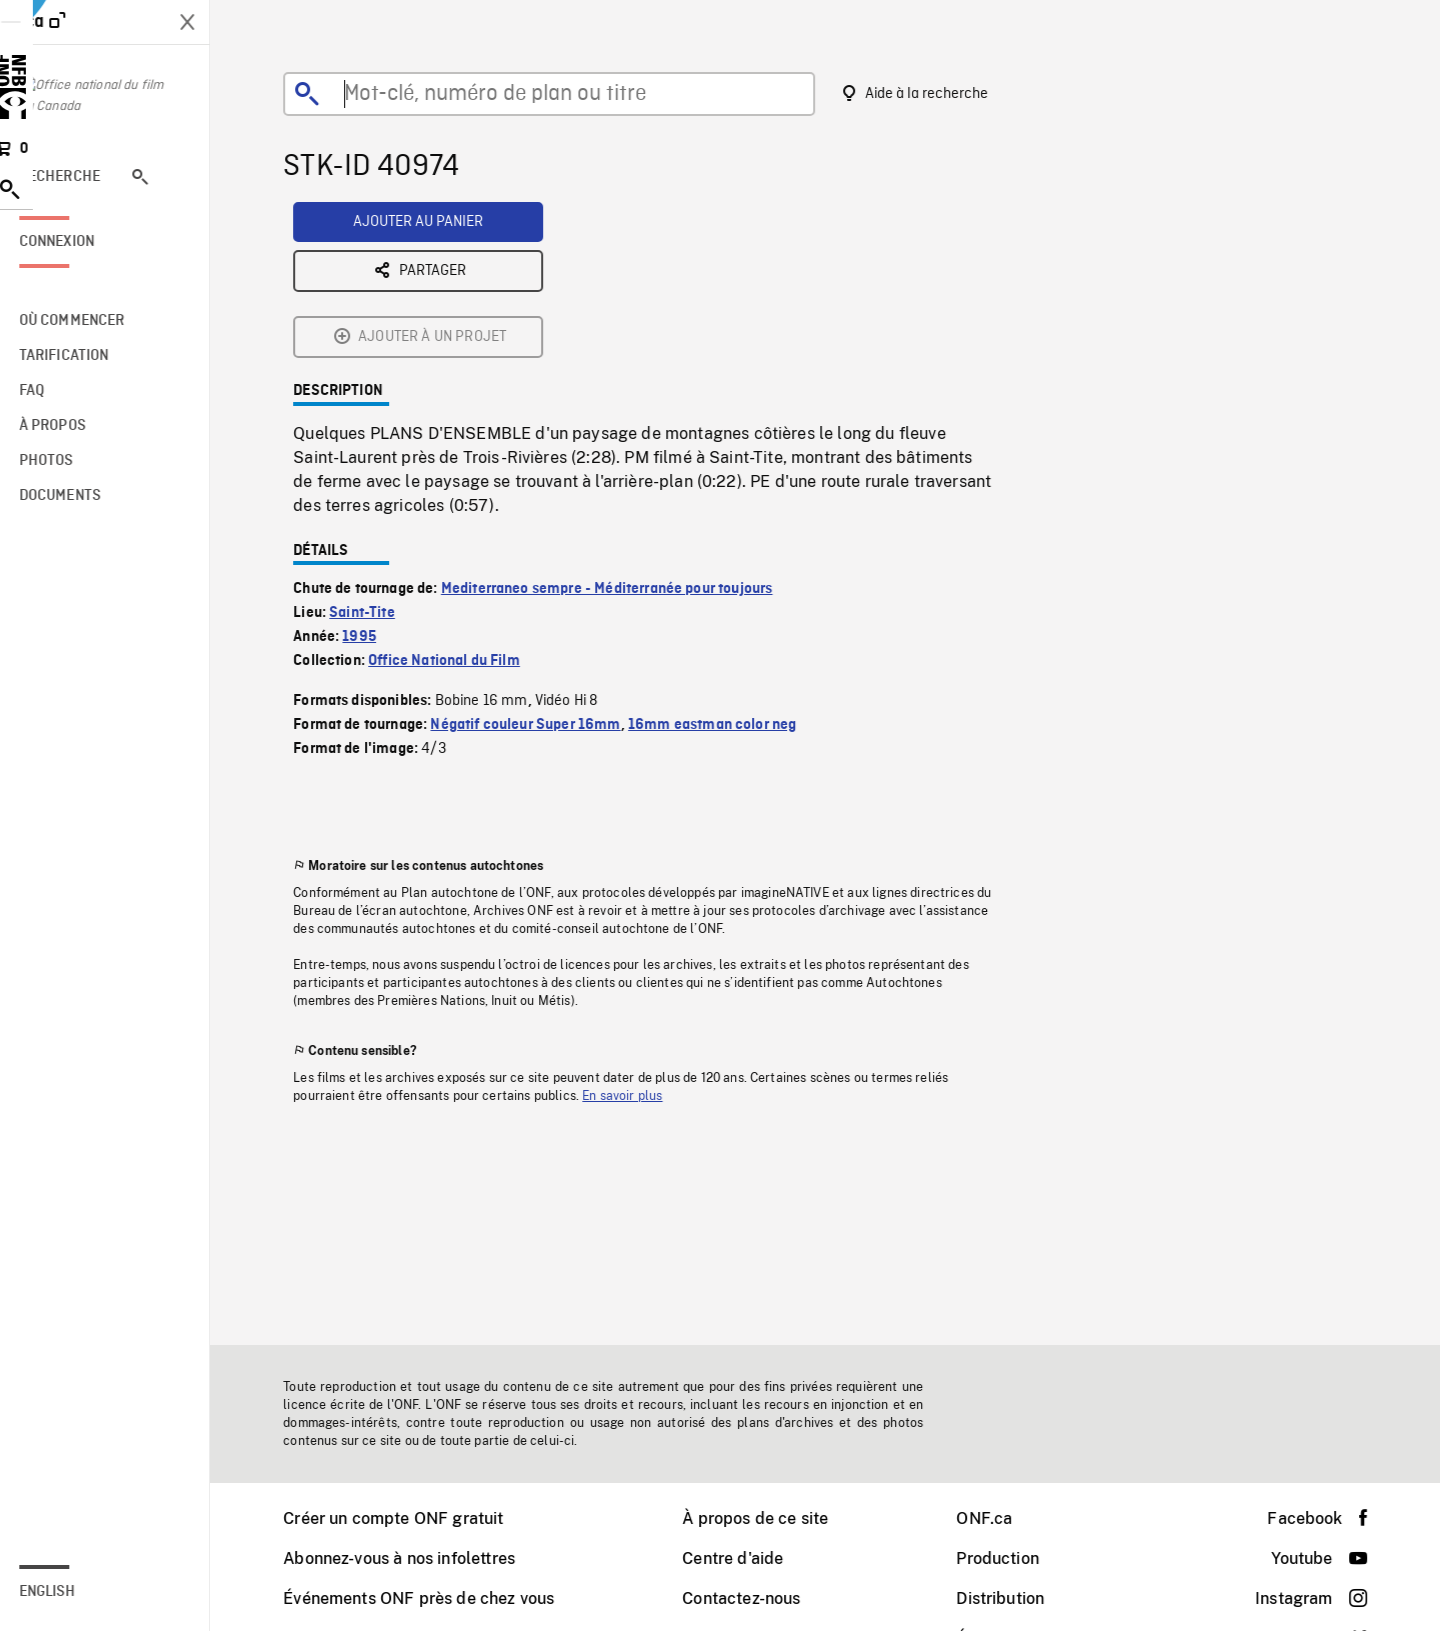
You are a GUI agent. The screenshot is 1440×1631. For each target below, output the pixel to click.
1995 (372, 481)
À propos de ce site (768, 1518)
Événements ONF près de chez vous (431, 1598)
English (73, 1592)
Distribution (1013, 1598)
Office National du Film (457, 505)
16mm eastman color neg (725, 569)
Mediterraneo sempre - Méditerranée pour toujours (620, 433)
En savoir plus (635, 940)
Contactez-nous (754, 1598)
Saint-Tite (375, 457)
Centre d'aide (745, 1558)
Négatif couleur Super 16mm (538, 569)
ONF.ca (997, 1518)
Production (1010, 1558)
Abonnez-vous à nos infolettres (412, 1558)
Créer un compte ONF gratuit (406, 1518)
